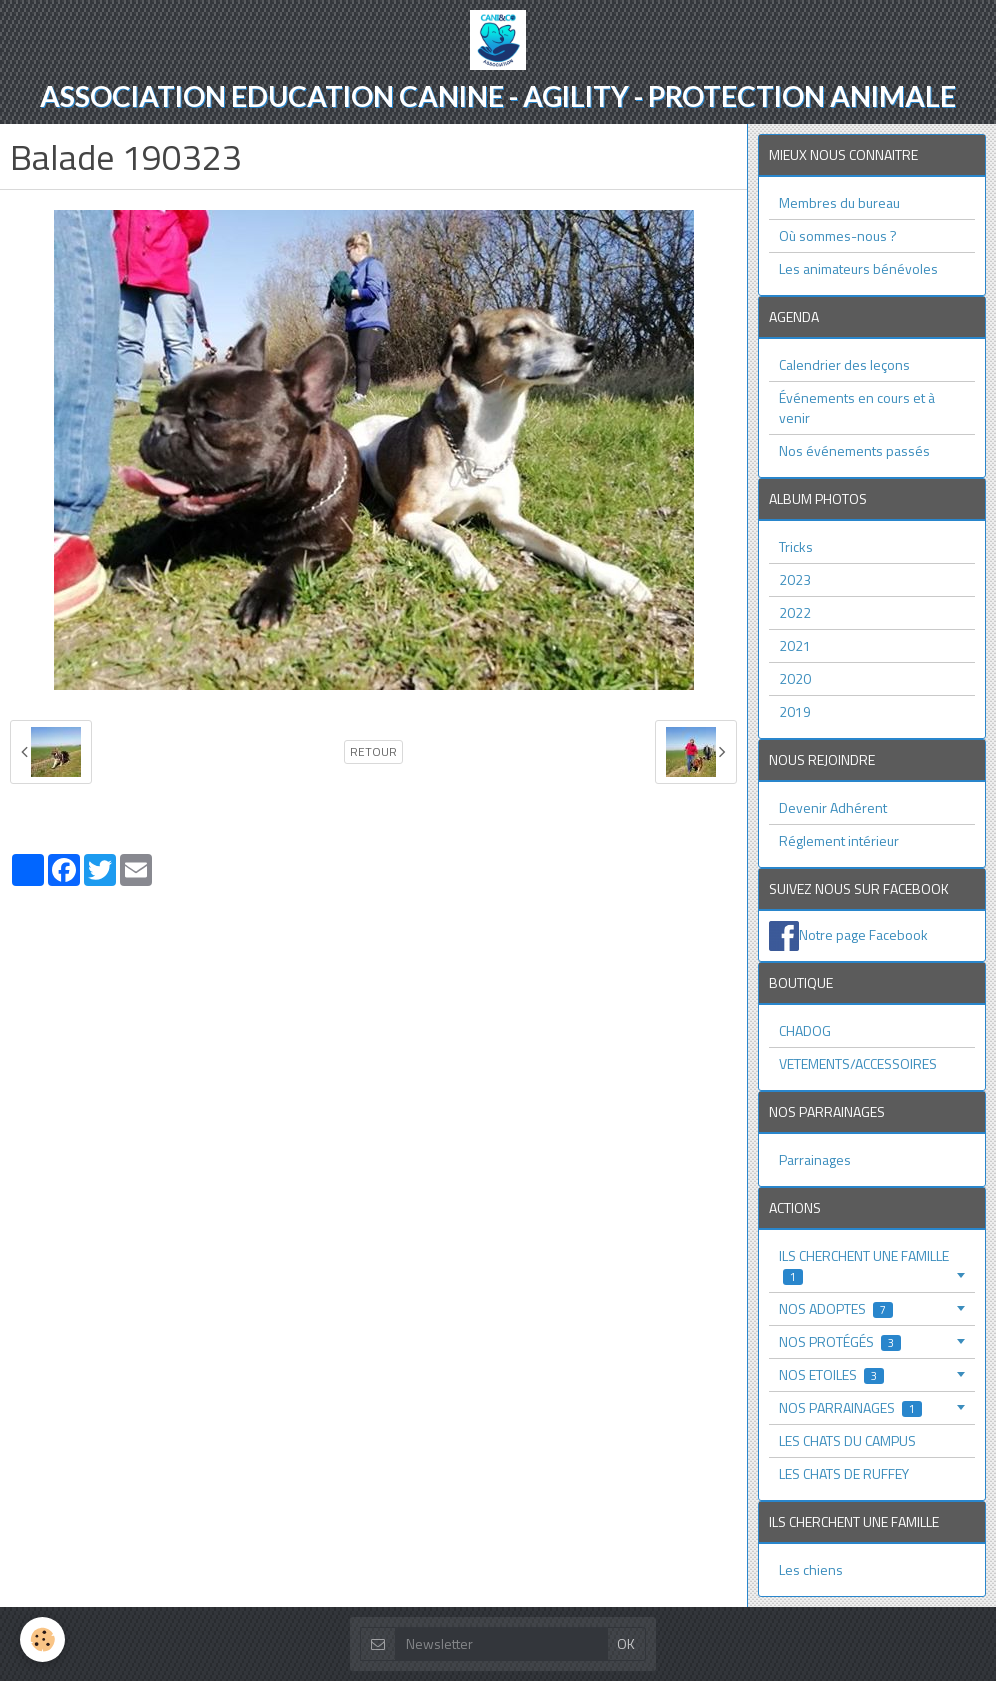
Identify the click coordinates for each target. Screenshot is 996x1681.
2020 (795, 678)
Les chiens (811, 1569)
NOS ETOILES (831, 1374)
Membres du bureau (839, 202)
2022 (795, 612)
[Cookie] (42, 1639)
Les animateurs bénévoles (858, 268)
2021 (795, 645)
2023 (795, 579)
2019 (795, 711)
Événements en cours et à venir (857, 407)
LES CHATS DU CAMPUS (847, 1440)
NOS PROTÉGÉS (840, 1341)
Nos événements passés (854, 450)
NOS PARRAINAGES (850, 1407)
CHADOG (805, 1030)
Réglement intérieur (839, 840)
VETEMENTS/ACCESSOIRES (858, 1063)
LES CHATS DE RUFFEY (844, 1473)
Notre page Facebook (863, 933)
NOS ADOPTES (836, 1308)
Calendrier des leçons (844, 364)
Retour (373, 752)
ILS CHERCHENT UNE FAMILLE (864, 1265)
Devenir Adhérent (833, 807)
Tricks (796, 546)
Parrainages (815, 1159)
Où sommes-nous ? (838, 235)
